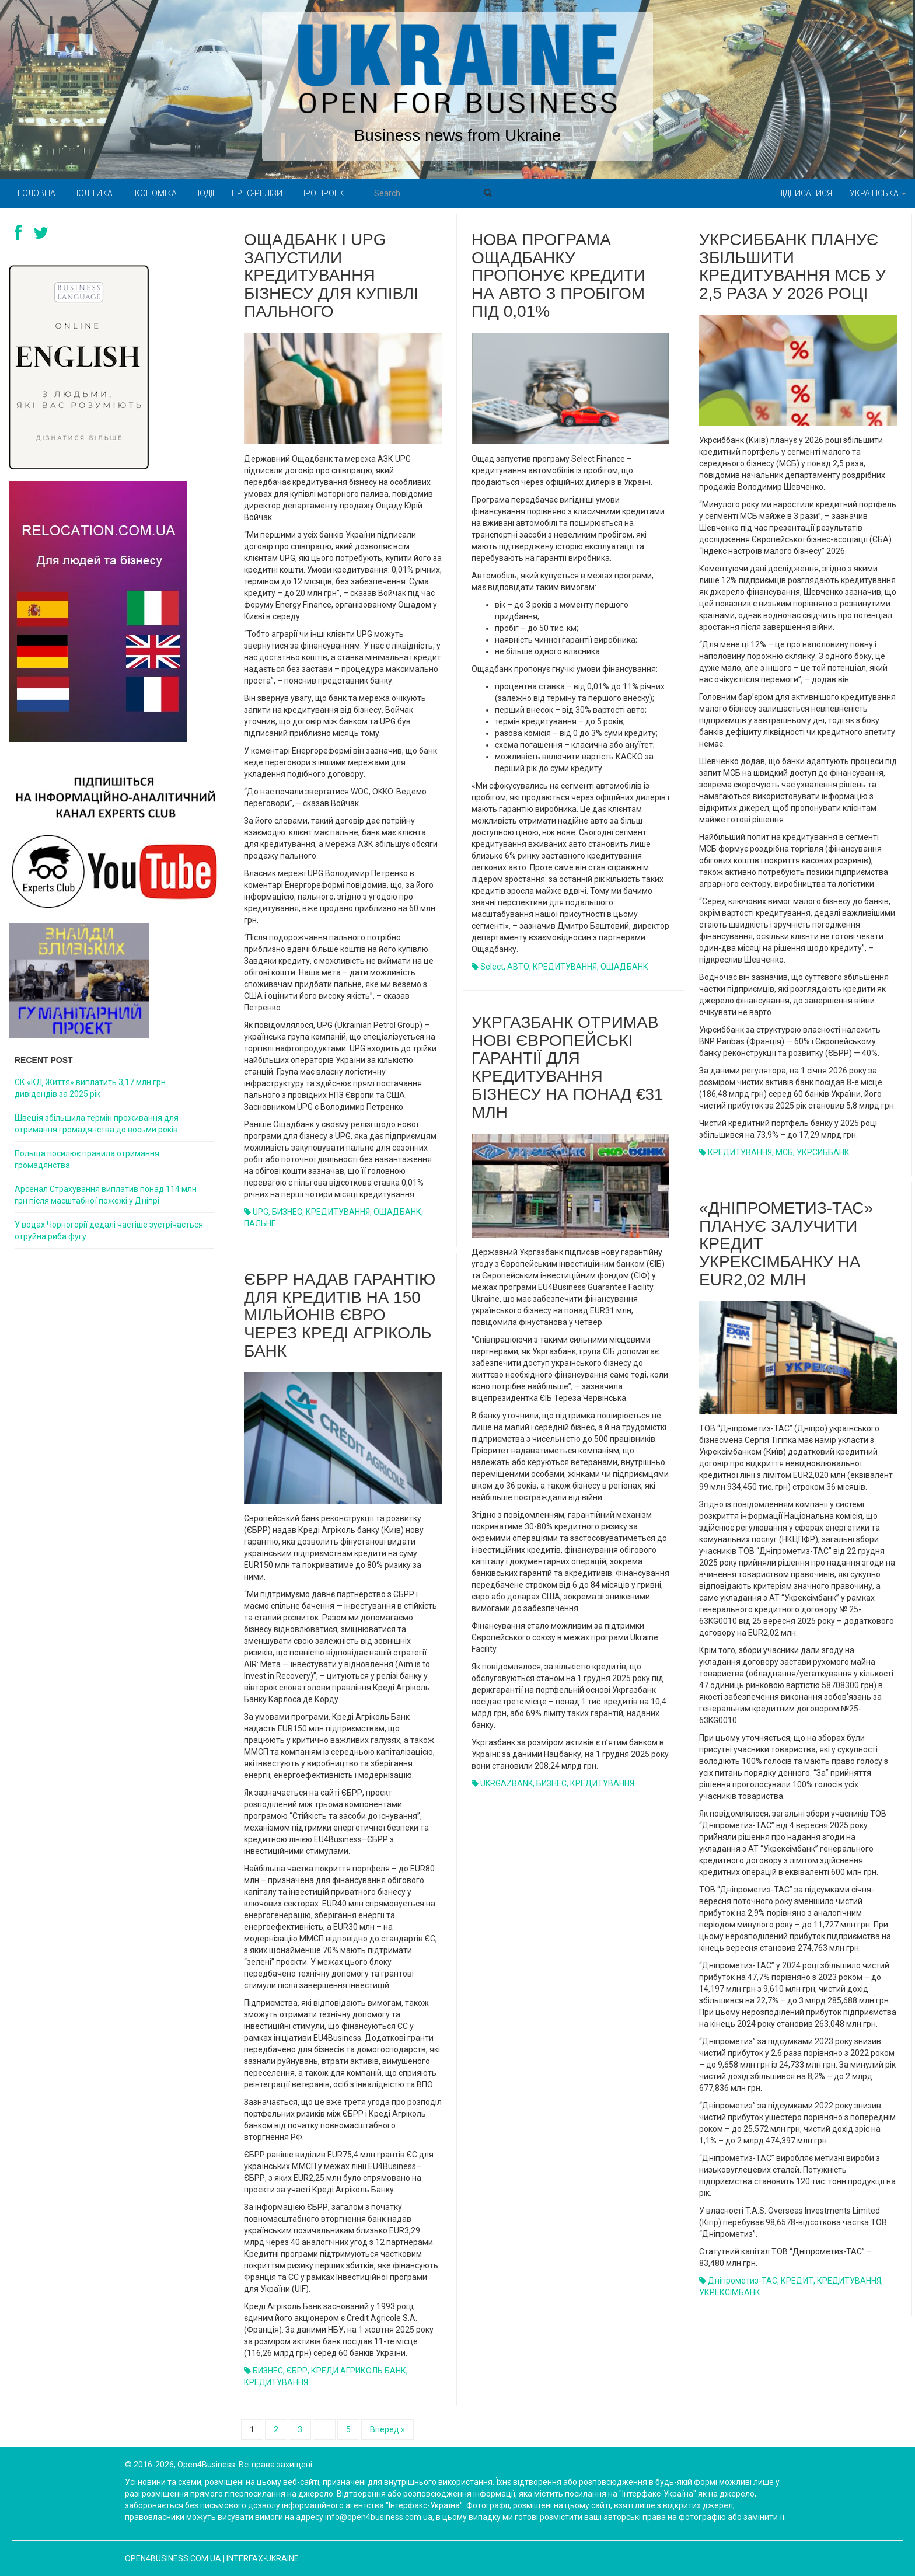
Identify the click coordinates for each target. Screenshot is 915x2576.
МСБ (784, 1152)
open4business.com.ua (173, 2558)
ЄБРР (297, 2370)
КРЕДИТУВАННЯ (338, 1211)
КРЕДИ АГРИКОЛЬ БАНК (358, 2370)
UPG (260, 1211)
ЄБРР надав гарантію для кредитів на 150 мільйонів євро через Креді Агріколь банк (339, 1315)
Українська (878, 193)
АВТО (518, 966)
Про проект (325, 193)
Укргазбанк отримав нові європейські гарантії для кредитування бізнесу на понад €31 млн (567, 1067)
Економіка (153, 193)
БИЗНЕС (287, 1211)
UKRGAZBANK (506, 1783)
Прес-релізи (257, 193)
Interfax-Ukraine (262, 2558)
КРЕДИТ (797, 2280)
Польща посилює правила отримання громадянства (87, 1159)
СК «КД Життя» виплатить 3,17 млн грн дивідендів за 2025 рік (90, 1088)
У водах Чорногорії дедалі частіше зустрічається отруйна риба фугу (109, 1230)
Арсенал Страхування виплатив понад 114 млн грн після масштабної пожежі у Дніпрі (106, 1194)
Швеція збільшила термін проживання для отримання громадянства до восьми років (97, 1123)
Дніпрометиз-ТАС (742, 2280)
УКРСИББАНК (823, 1152)
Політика (93, 193)
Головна (36, 193)
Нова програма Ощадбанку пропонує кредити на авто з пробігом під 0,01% (558, 275)
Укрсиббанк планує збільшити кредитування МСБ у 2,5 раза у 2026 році (792, 266)
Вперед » (387, 2429)
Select (492, 966)
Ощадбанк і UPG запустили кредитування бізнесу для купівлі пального (331, 275)
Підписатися (804, 193)
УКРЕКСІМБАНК (729, 2292)
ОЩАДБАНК (397, 1211)
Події (204, 193)
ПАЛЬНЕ (260, 1223)
